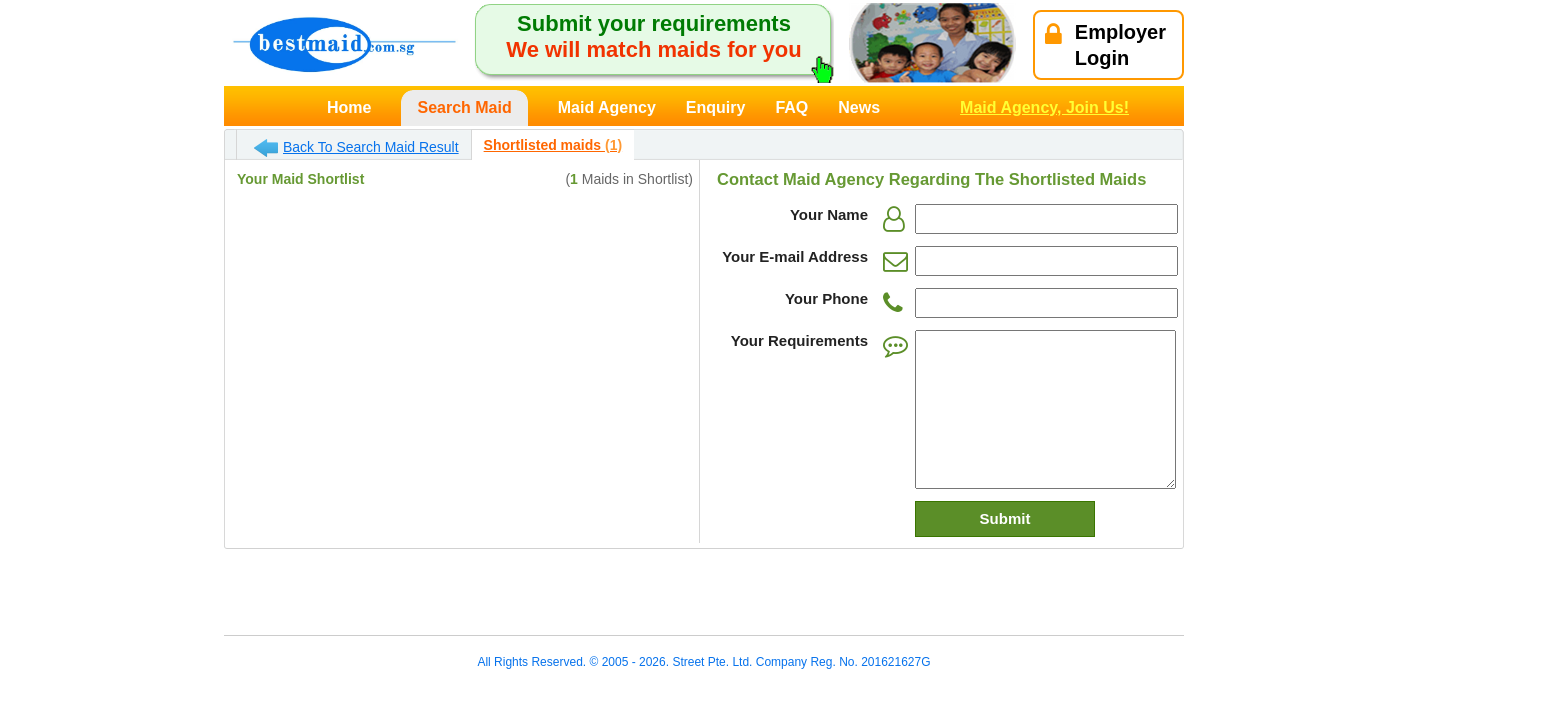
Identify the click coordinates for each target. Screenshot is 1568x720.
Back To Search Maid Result (356, 148)
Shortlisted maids (553, 145)
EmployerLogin (1105, 45)
